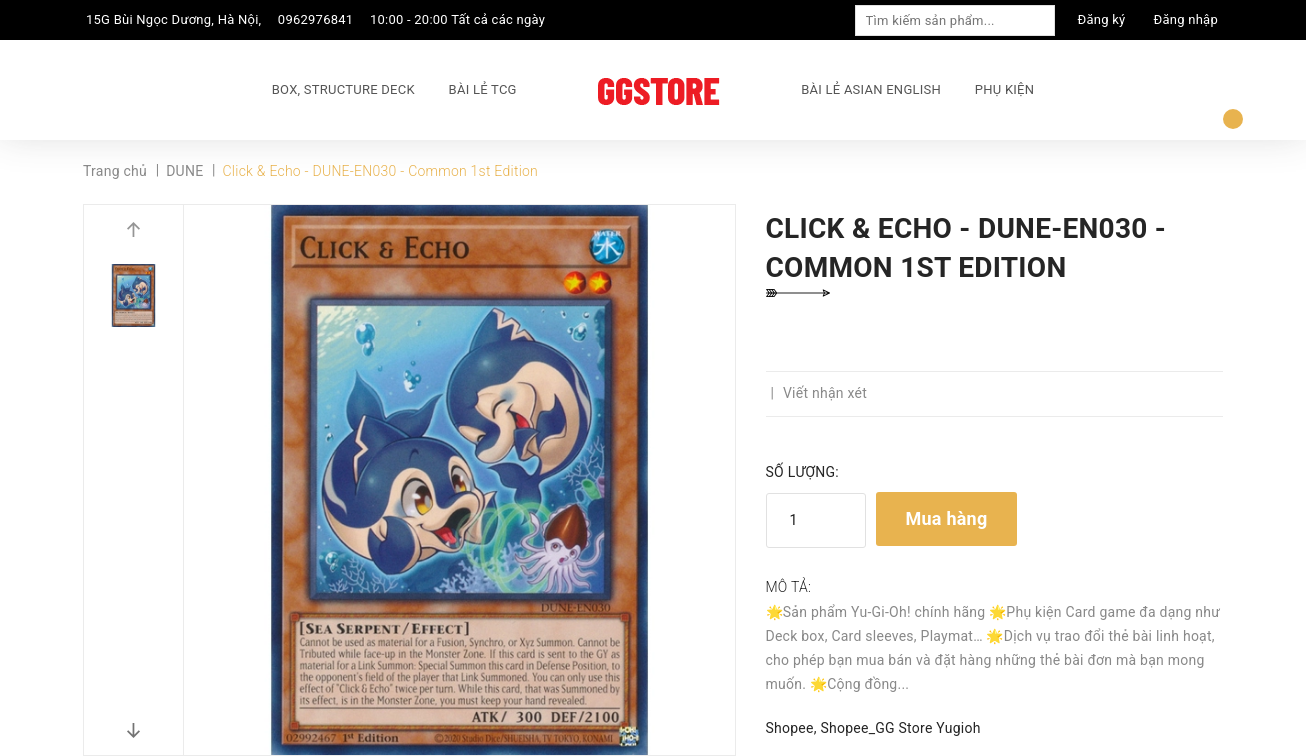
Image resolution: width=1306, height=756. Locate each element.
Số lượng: (802, 472)
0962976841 (316, 19)
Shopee (790, 728)
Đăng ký (1102, 19)
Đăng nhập (1186, 19)
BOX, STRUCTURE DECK (343, 89)
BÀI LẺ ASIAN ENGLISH (871, 89)
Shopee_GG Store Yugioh (900, 728)
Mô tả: (789, 587)
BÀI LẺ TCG (483, 89)
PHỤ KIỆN (1004, 89)
